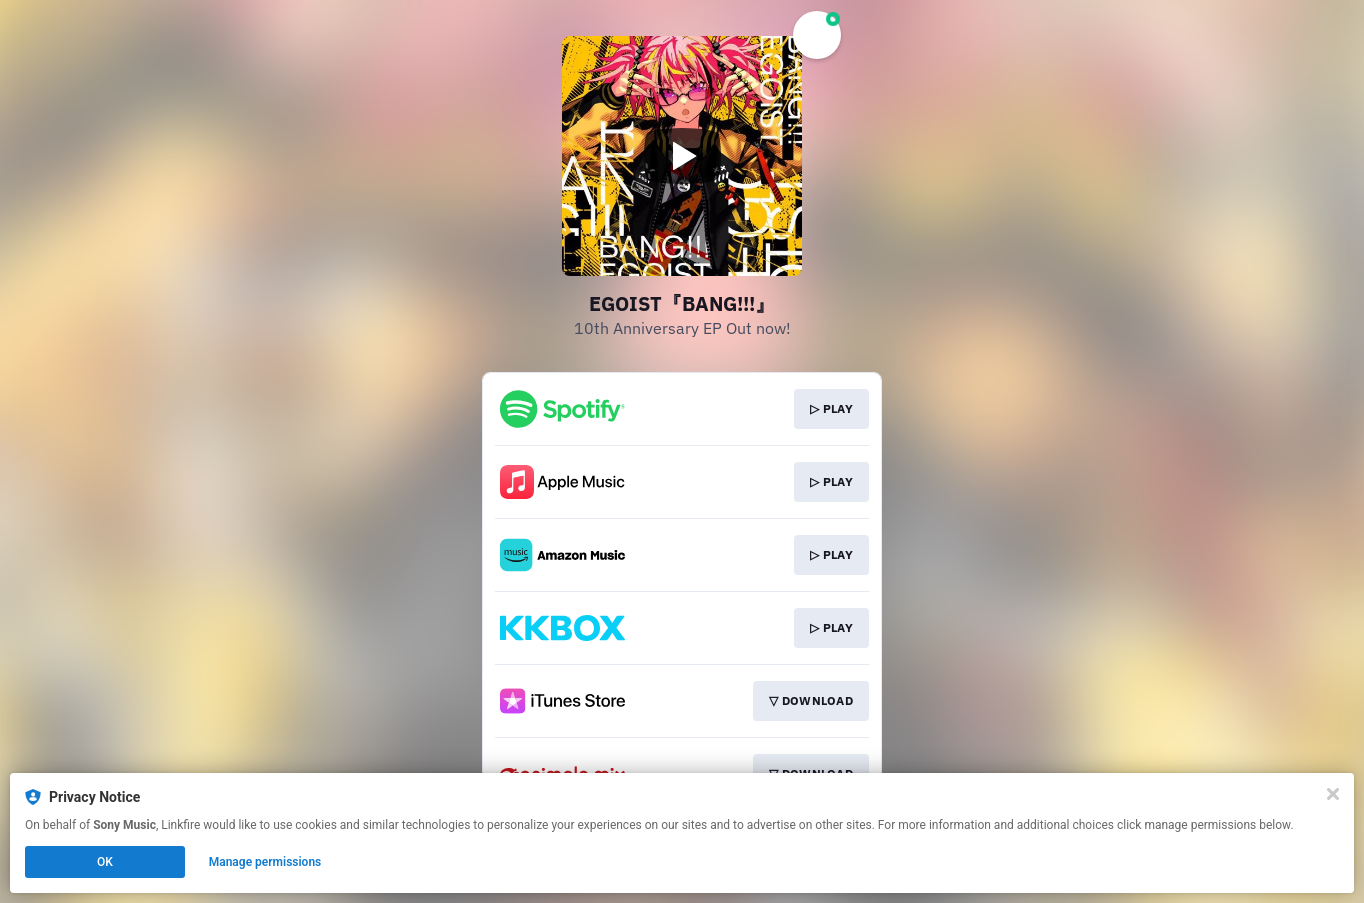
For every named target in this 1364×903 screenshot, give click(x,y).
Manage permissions (265, 862)
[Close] (1333, 794)
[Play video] (682, 156)
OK (105, 862)
